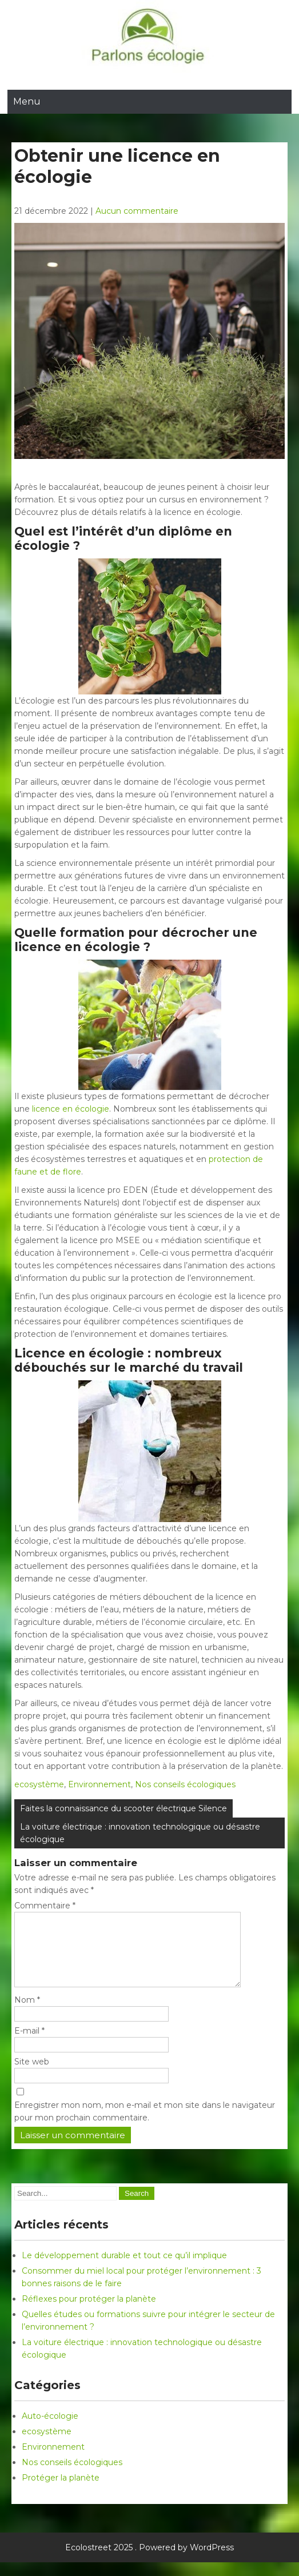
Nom (27, 2013)
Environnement (99, 1784)
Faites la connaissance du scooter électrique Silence (123, 1808)
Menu (27, 101)
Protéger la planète (60, 2491)
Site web (31, 2075)
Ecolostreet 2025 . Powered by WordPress (149, 2561)
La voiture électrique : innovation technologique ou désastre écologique (140, 1833)
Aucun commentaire (136, 211)
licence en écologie (70, 1109)
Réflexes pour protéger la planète (89, 2312)
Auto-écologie (50, 2430)
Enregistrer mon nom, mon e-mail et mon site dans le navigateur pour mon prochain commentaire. (144, 2125)
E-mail (29, 2044)
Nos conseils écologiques (185, 1784)
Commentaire (44, 1905)
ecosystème (39, 1784)
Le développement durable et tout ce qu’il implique (124, 2269)
